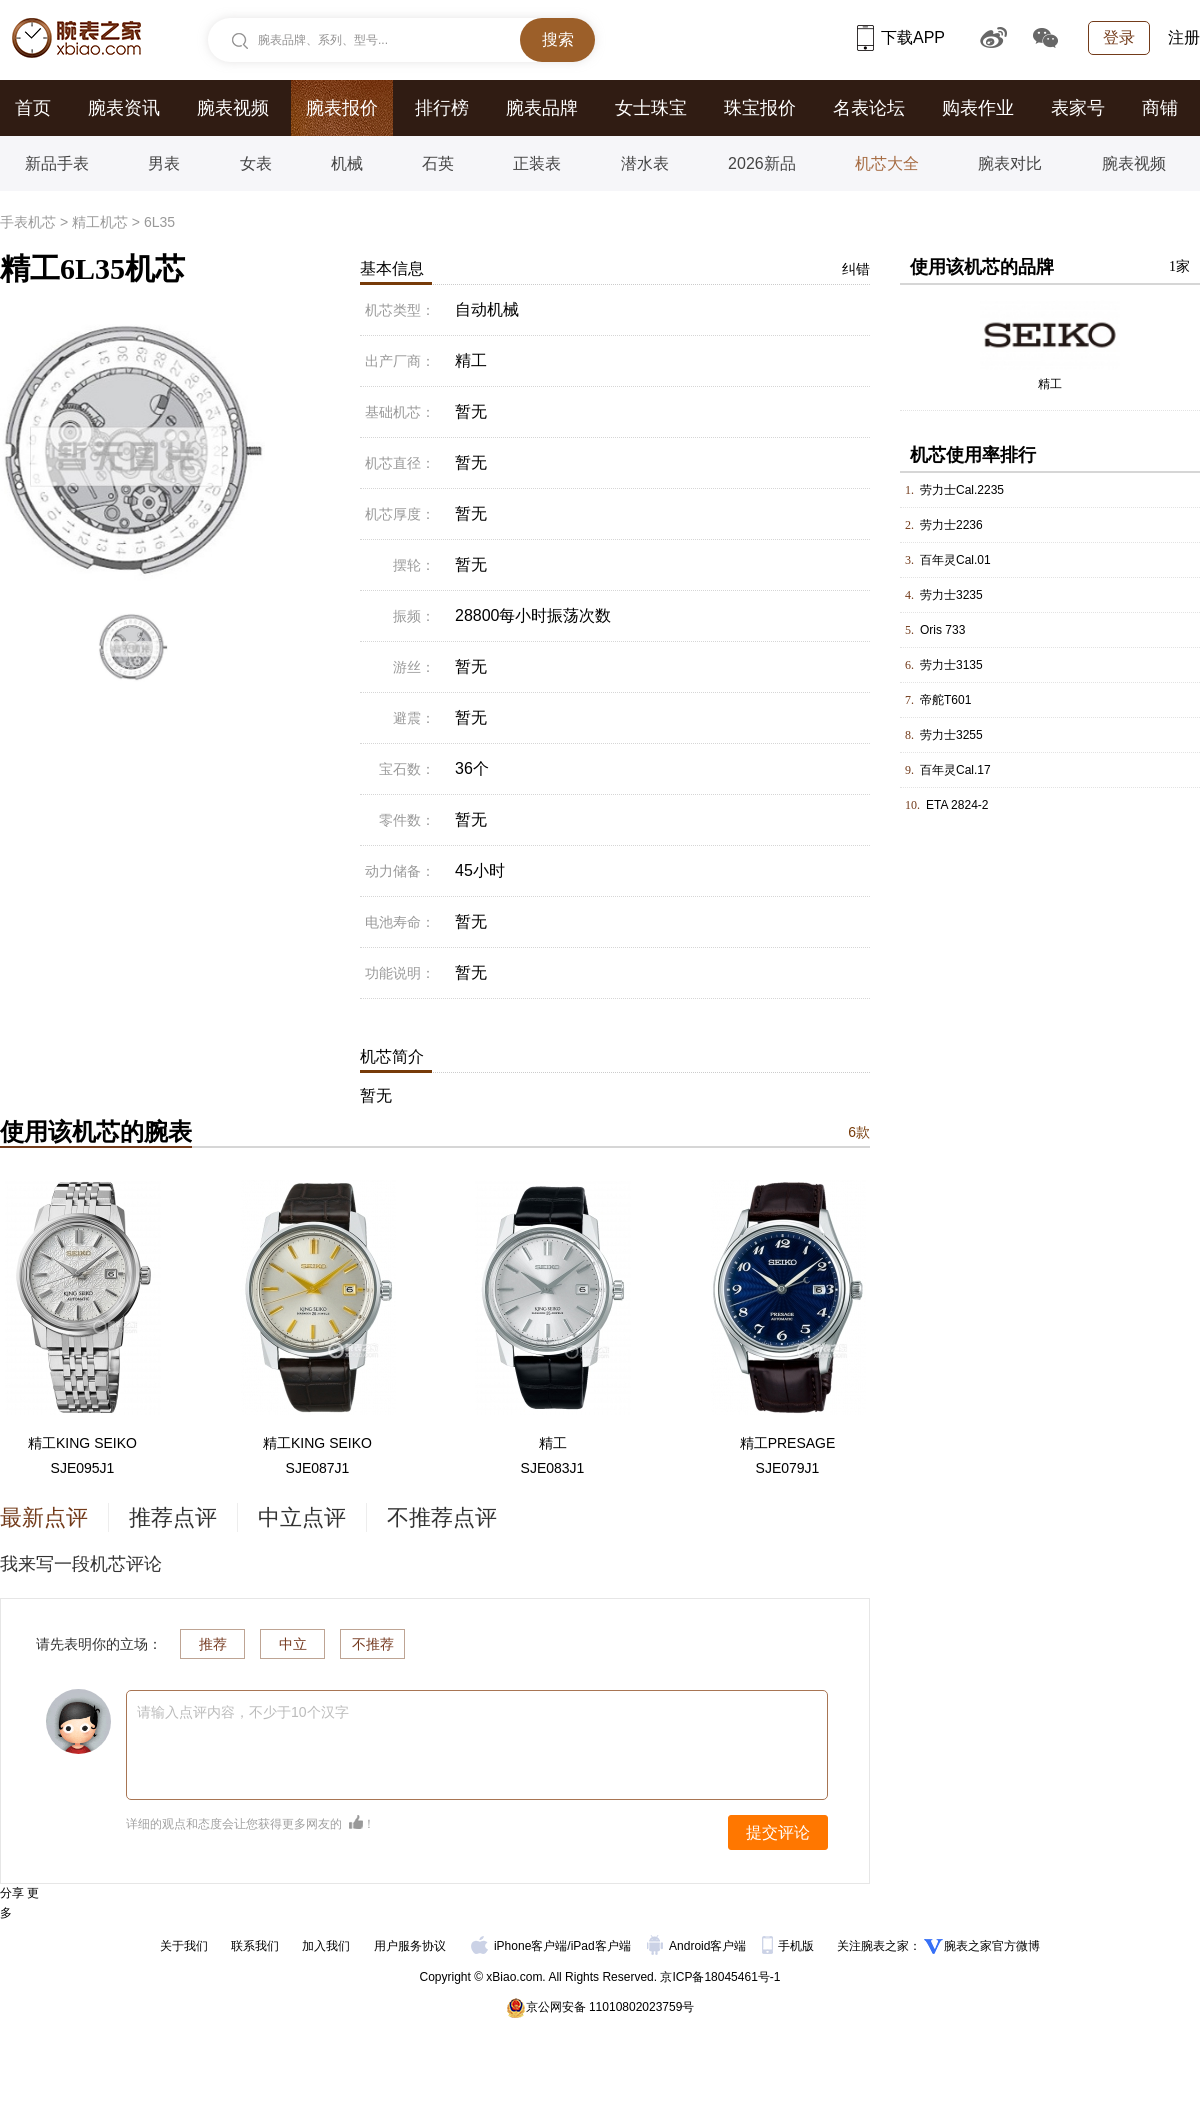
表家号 (1078, 108)
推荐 (213, 1644)
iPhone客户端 (519, 1946)
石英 (438, 163)
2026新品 (762, 163)
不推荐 (373, 1644)
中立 (293, 1644)
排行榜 (442, 108)
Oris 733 (942, 630)
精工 (1050, 384)
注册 (1184, 37)
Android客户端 (698, 1946)
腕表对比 (1010, 163)
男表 (164, 163)
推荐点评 (173, 1517)
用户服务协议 (410, 1946)
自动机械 (487, 309)
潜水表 (645, 163)
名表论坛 (869, 108)
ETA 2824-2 (957, 805)
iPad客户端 (601, 1946)
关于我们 (184, 1946)
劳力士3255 (951, 735)
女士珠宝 (651, 108)
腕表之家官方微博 (992, 1946)
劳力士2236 (951, 525)
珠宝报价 (760, 108)
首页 (33, 108)
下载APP (901, 37)
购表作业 (978, 108)
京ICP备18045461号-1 (720, 1977)
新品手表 (57, 163)
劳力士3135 (951, 665)
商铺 (1160, 108)
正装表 (537, 163)
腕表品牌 (542, 108)
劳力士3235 (951, 595)
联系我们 (255, 1946)
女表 (256, 163)
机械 (347, 163)
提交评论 (778, 1832)
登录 (1119, 37)
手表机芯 (28, 222)
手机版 (789, 1946)
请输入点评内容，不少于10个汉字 (243, 1712)
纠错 (856, 269)
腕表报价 (342, 108)
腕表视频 (233, 108)
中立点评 (302, 1517)
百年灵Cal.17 (955, 770)
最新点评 (44, 1517)
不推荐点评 (442, 1517)
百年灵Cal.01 (955, 560)
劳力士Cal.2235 (962, 490)
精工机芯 (100, 222)
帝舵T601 (945, 700)
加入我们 (326, 1946)
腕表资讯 (124, 108)
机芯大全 (887, 163)
